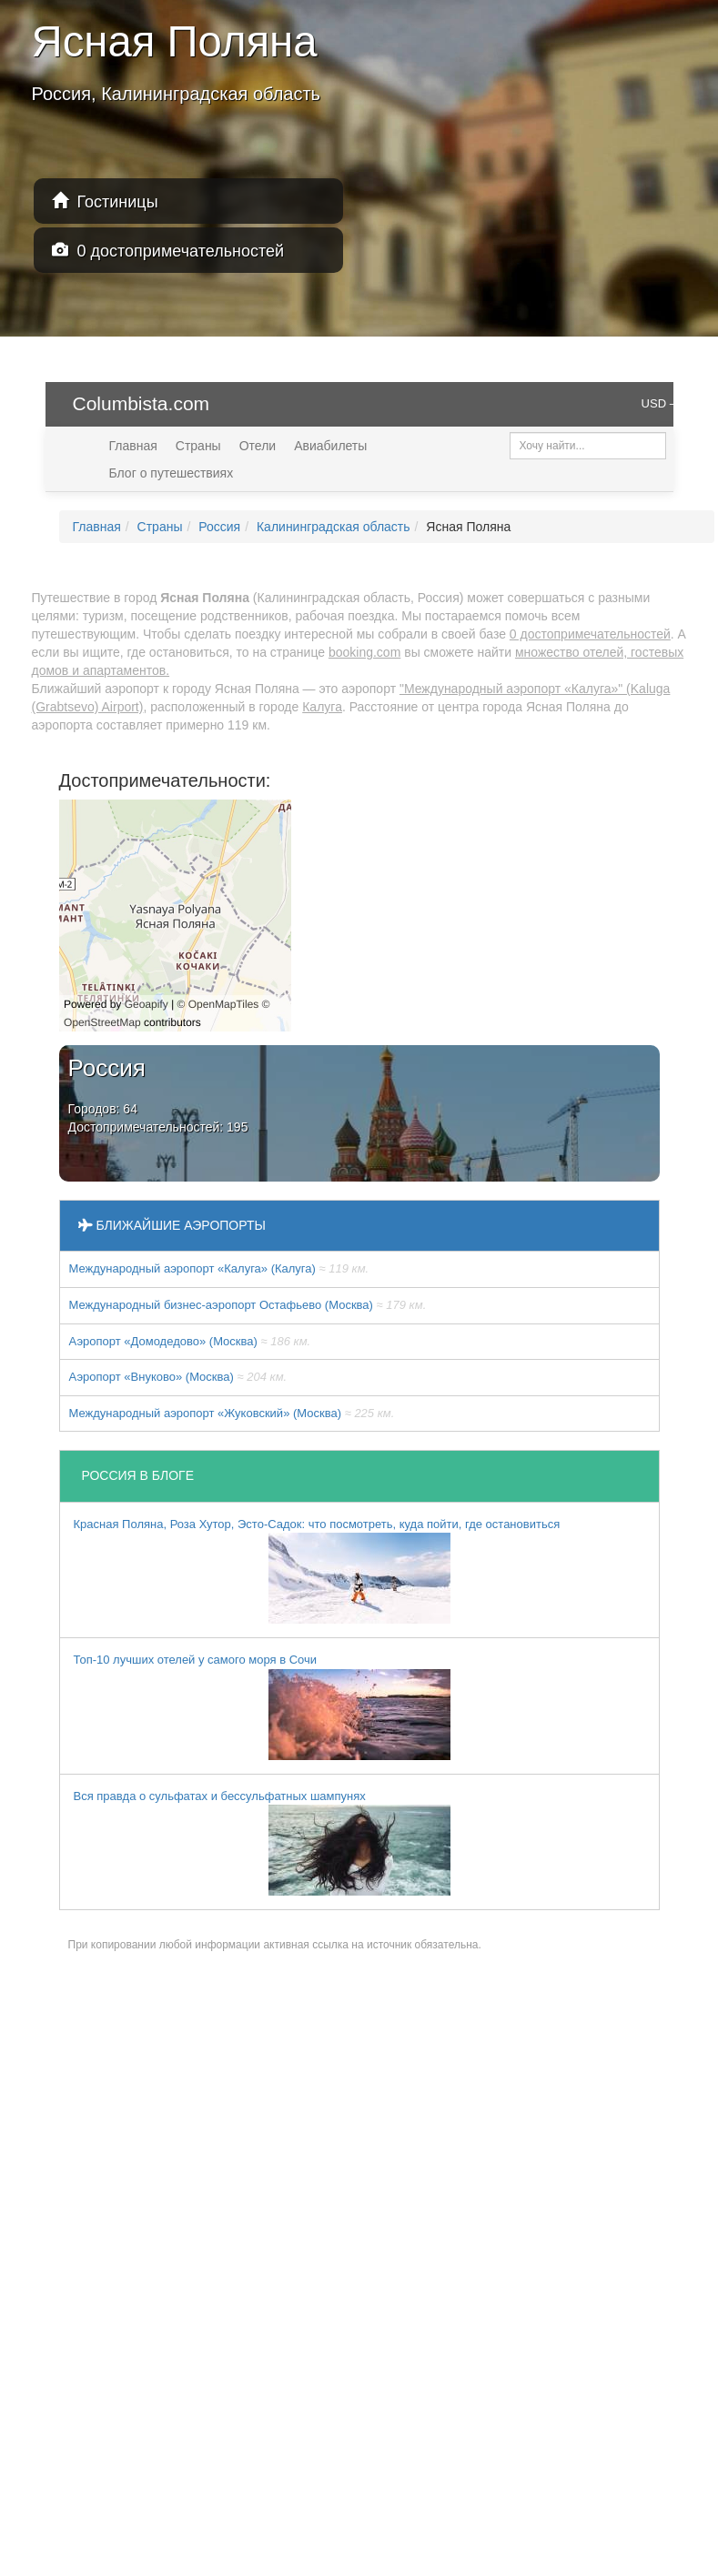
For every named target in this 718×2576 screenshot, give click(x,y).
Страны (198, 445)
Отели (257, 445)
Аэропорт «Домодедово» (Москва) (190, 1341)
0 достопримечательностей (168, 250)
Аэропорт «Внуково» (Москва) (178, 1377)
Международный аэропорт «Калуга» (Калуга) (219, 1268)
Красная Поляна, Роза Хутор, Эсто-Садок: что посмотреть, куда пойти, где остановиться (317, 1571)
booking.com (364, 652)
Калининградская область (333, 526)
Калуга (322, 706)
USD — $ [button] (667, 403)
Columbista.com (141, 403)
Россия (219, 526)
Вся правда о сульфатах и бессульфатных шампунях (262, 1843)
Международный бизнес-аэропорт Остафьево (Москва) (248, 1305)
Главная (133, 445)
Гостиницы (105, 201)
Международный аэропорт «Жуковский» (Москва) (232, 1413)
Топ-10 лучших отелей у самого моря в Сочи (262, 1706)
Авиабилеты (330, 445)
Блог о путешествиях (171, 473)
